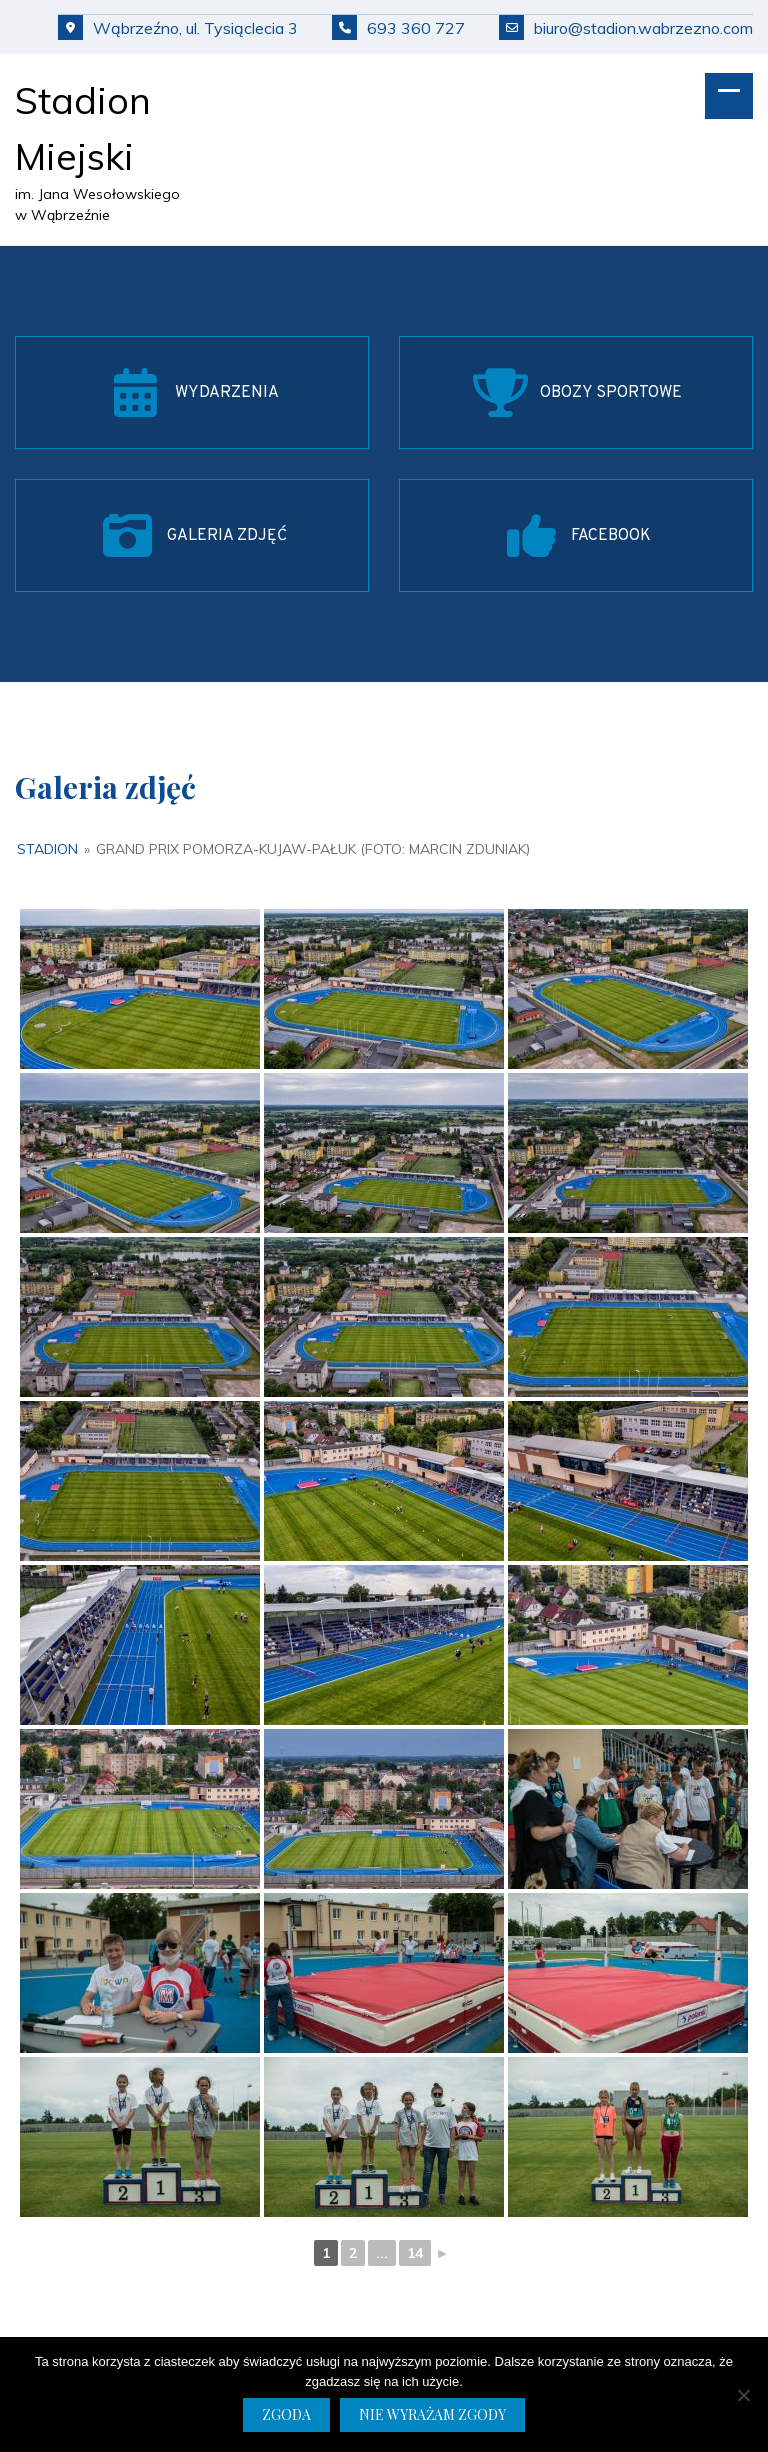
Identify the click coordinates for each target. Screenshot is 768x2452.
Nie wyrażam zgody (432, 2414)
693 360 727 (398, 27)
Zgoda (286, 2414)
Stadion (47, 849)
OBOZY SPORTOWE (611, 393)
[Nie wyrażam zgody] (743, 2395)
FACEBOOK (611, 536)
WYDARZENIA (227, 393)
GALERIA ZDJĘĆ (227, 536)
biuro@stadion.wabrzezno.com (626, 27)
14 (415, 2253)
